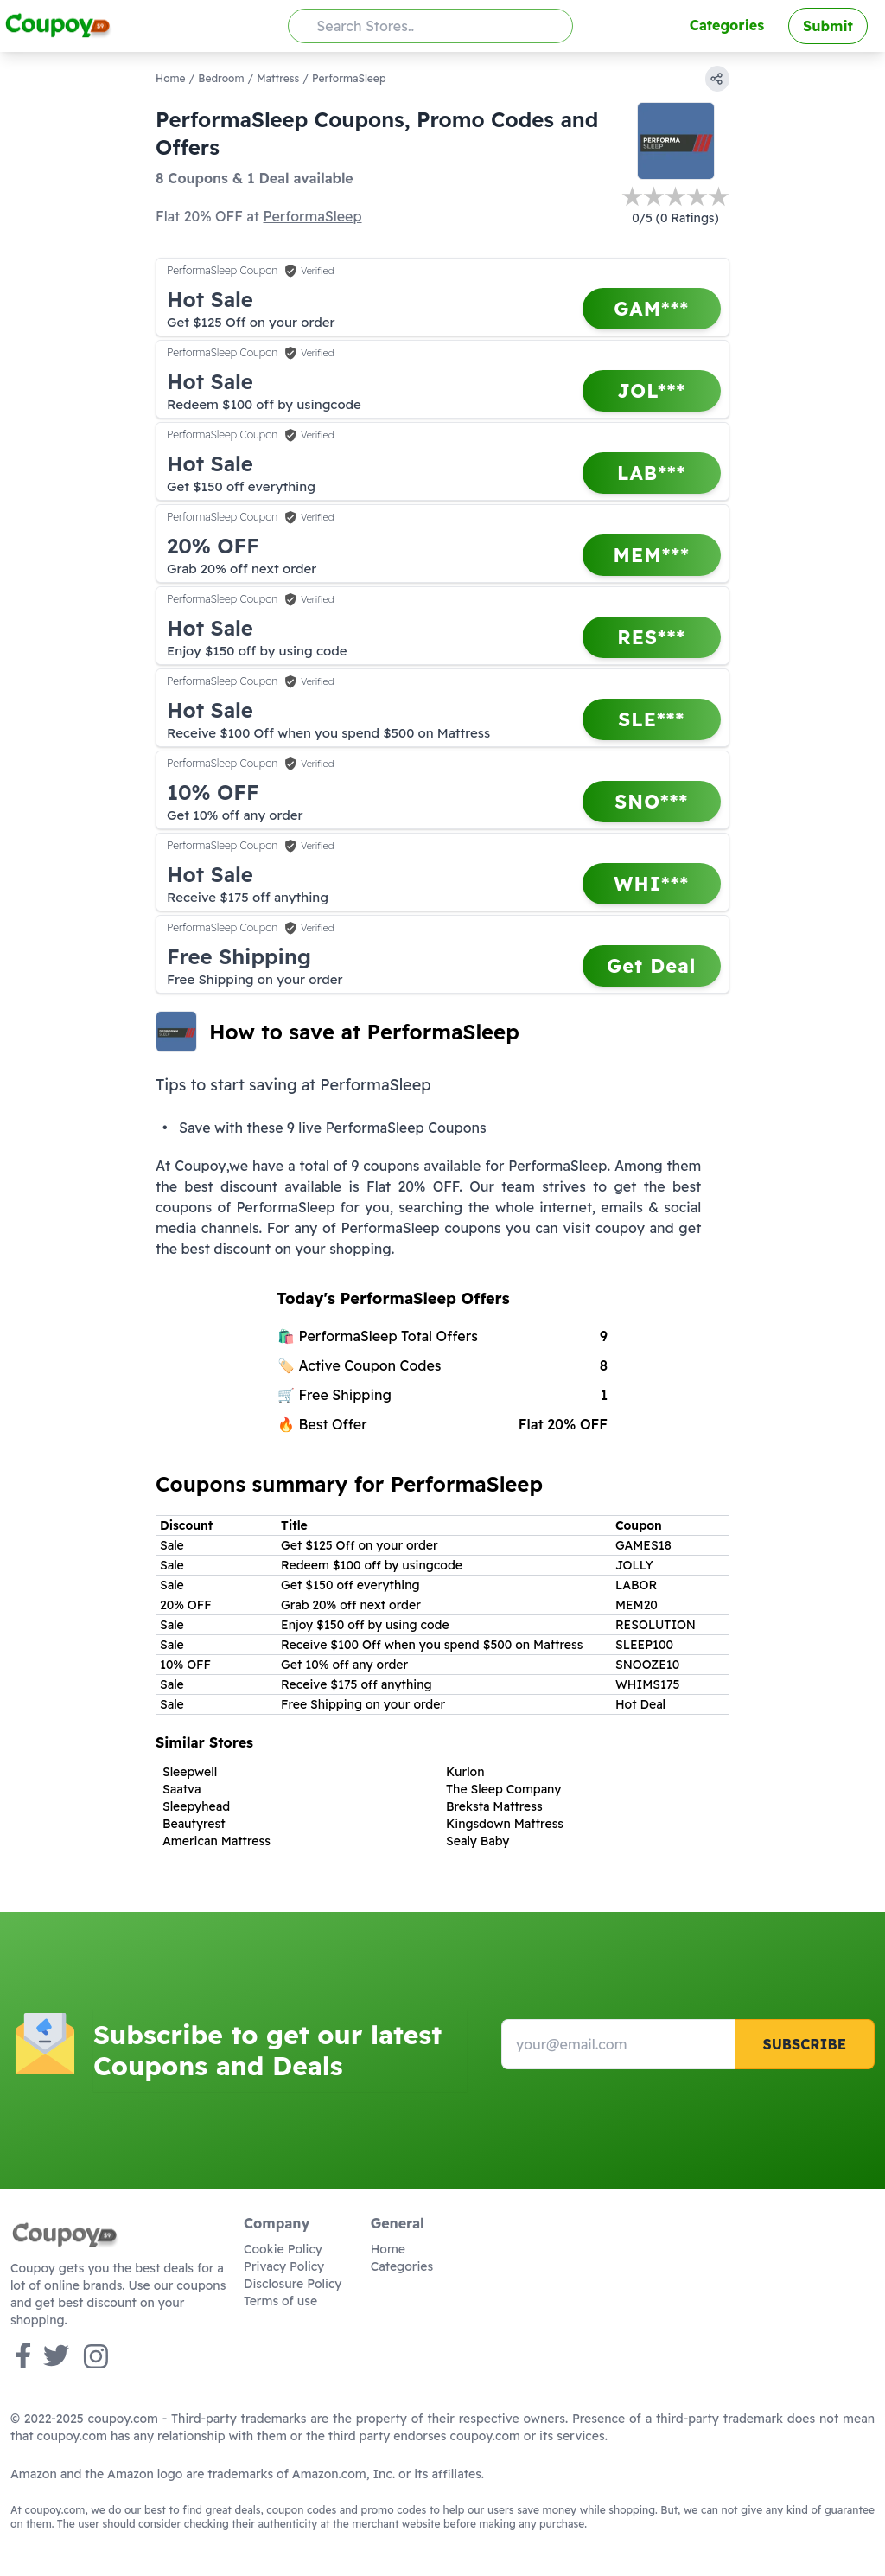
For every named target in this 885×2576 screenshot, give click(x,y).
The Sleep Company (504, 1789)
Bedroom (221, 78)
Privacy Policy (284, 2266)
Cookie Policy (283, 2249)
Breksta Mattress (494, 1806)
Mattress (278, 78)
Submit (828, 26)
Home (171, 78)
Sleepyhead (196, 1806)
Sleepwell (189, 1772)
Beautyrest (194, 1823)
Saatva (181, 1789)
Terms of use (280, 2301)
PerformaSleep (312, 216)
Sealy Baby (477, 1841)
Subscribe (804, 2044)
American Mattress (216, 1841)
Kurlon (465, 1772)
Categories (727, 25)
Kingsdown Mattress (504, 1823)
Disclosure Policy (292, 2284)
